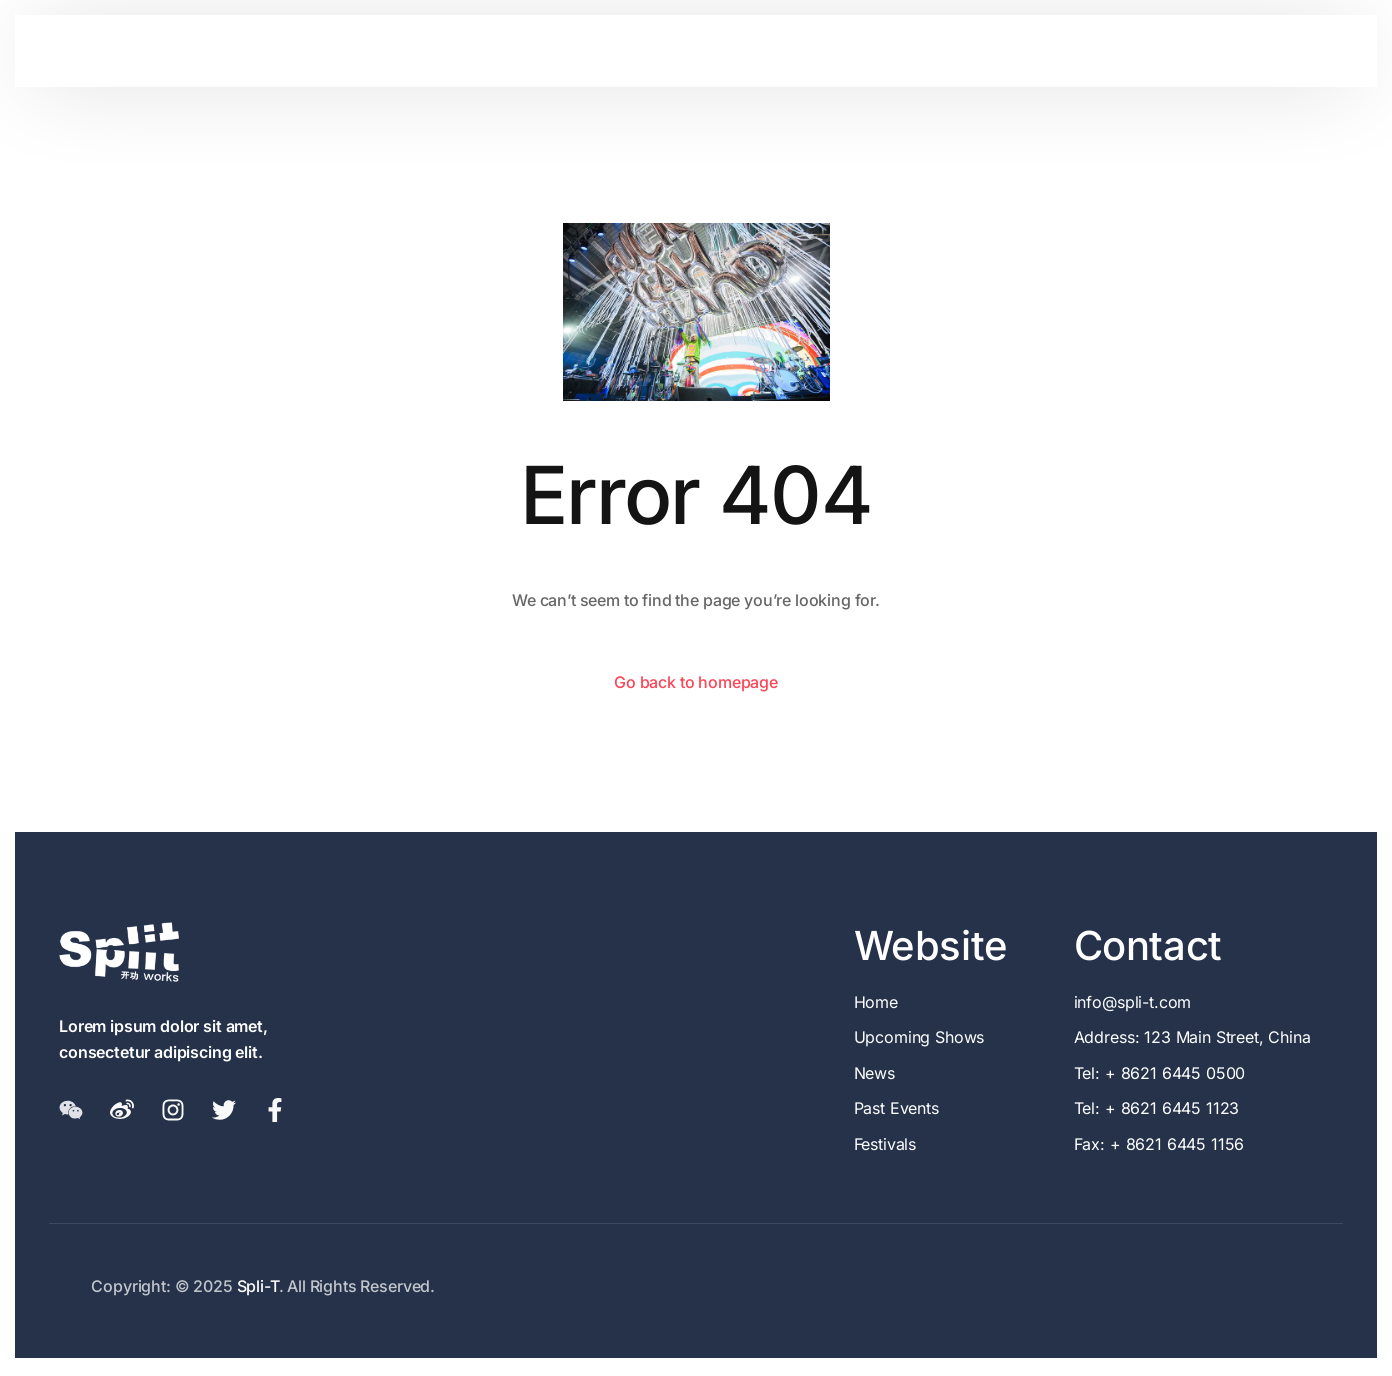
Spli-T (258, 1286)
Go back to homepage (696, 682)
